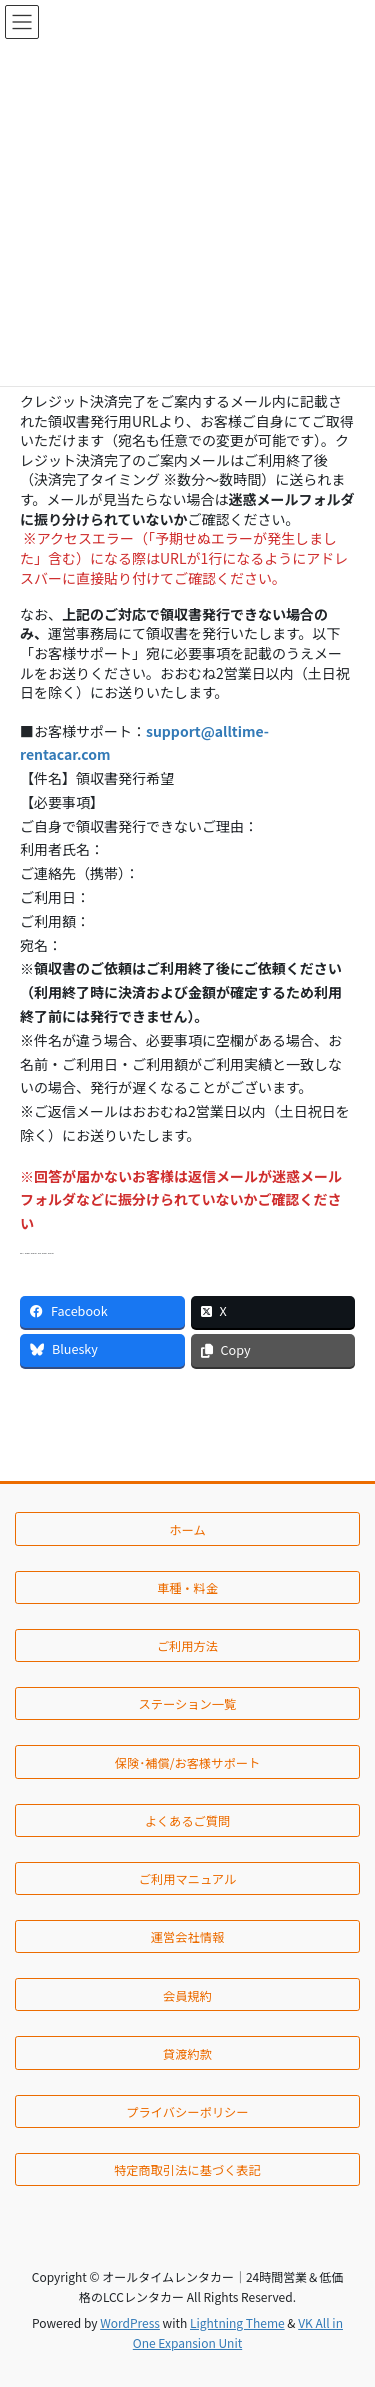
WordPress (130, 2322)
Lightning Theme (237, 2322)
